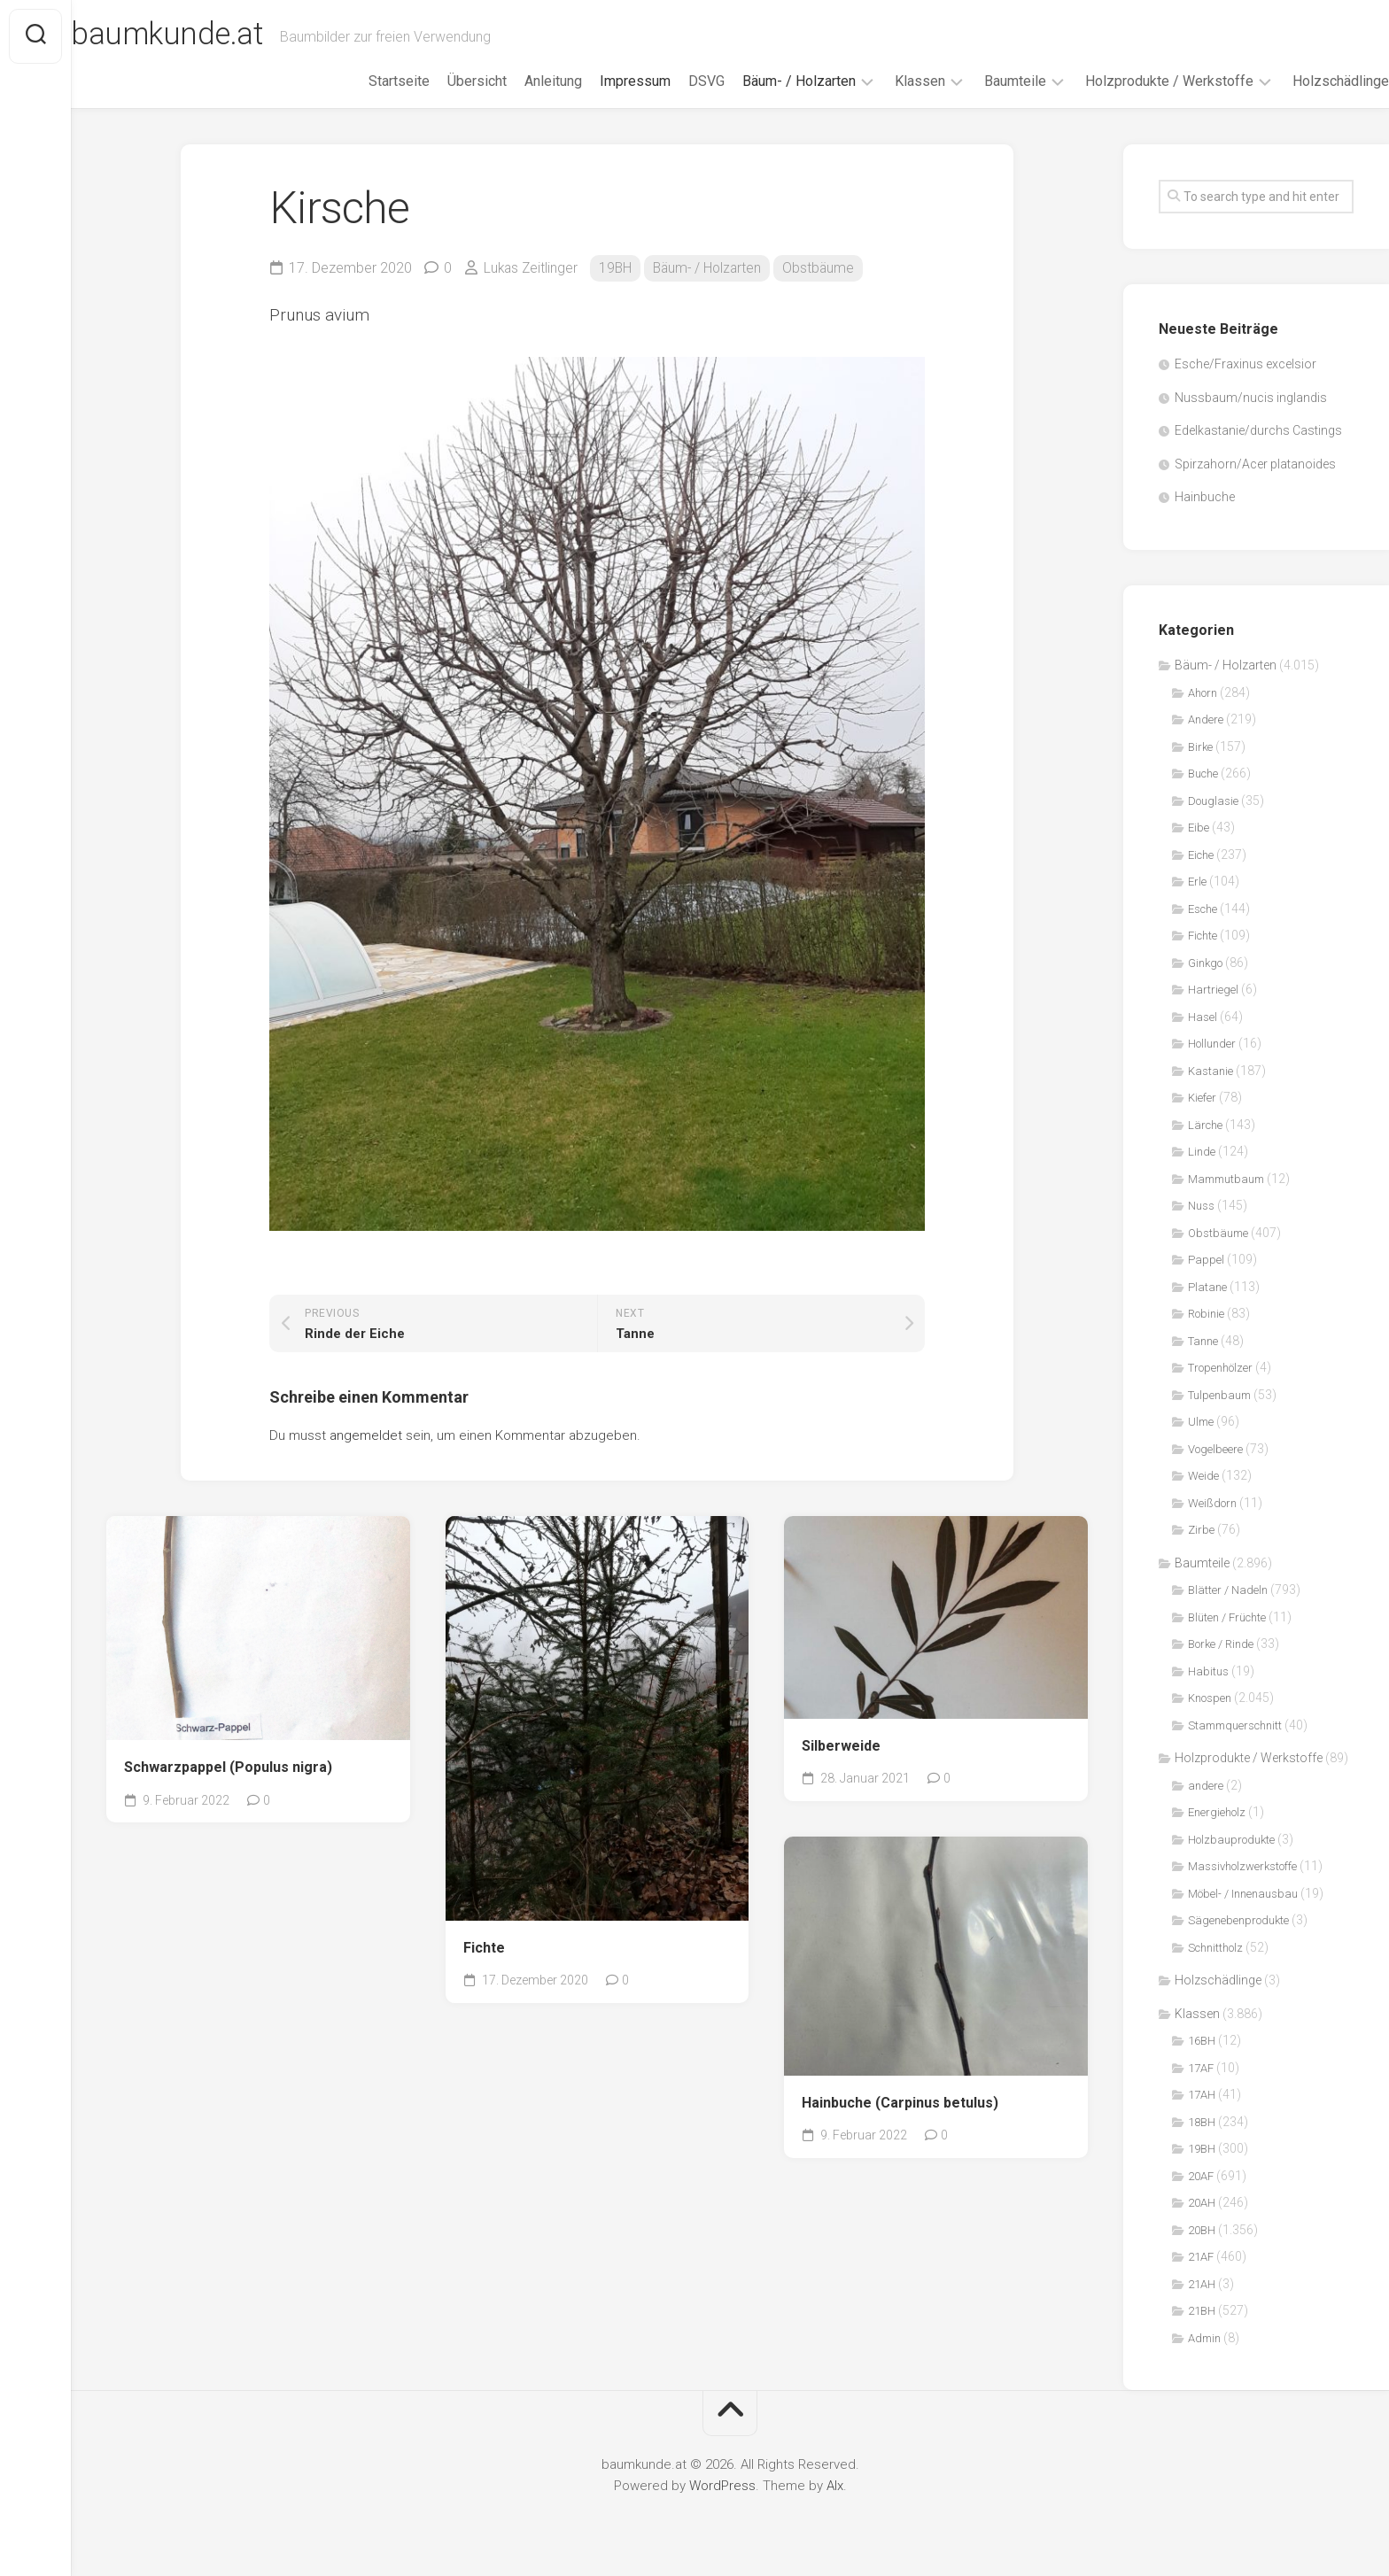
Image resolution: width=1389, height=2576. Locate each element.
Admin (1204, 2338)
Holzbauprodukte (1231, 1839)
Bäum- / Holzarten (763, 81)
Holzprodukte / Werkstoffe (1134, 81)
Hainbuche (1205, 497)
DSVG (671, 81)
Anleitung (518, 81)
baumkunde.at (206, 36)
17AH (1201, 2094)
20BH (1201, 2230)
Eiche (1201, 855)
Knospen (1209, 1698)
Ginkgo (1205, 963)
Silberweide (841, 1745)
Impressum (599, 81)
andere (1205, 1785)
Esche (1202, 909)
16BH (1201, 2040)
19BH (618, 267)
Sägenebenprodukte (1238, 1920)
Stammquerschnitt (1235, 1725)
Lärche (1205, 1125)
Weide (1203, 1475)
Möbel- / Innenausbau (1243, 1893)
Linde (1201, 1151)
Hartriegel (1213, 989)
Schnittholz (1215, 1947)
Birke (1200, 747)
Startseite (363, 81)
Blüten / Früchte (1227, 1617)
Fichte (484, 1947)
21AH (1201, 2284)
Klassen (884, 81)
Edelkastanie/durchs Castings (1258, 430)
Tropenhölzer (1220, 1367)
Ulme (1201, 1421)
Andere (1205, 719)
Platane (1207, 1287)
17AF (1201, 2068)
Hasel (1202, 1017)
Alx (834, 2486)
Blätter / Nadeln (1228, 1590)
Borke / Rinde (1220, 1644)
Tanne (1203, 1341)
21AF (1201, 2256)
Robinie (1206, 1313)
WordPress (722, 2486)
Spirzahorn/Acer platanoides (1255, 464)
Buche (1203, 773)
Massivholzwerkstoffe (1242, 1866)
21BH (1201, 2310)
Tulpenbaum (1219, 1395)
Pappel (1206, 1259)
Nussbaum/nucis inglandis (1251, 398)
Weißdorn (1212, 1503)
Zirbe (1201, 1529)
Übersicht (441, 81)
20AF (1201, 2176)
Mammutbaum (1226, 1179)
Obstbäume (826, 267)
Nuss (1201, 1205)
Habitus (1208, 1671)
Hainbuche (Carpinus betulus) (900, 2102)
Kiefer (1202, 1097)
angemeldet (366, 1435)
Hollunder (1212, 1043)
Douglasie (1213, 801)
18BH (1201, 2122)
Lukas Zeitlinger (532, 267)
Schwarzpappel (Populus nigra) (228, 1767)
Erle (1197, 881)
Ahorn (1202, 693)
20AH (1201, 2202)
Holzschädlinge (1305, 81)
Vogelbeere (1215, 1449)
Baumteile (980, 81)
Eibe (1198, 827)
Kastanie (1210, 1071)
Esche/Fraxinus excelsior (1245, 364)
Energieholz (1216, 1812)
